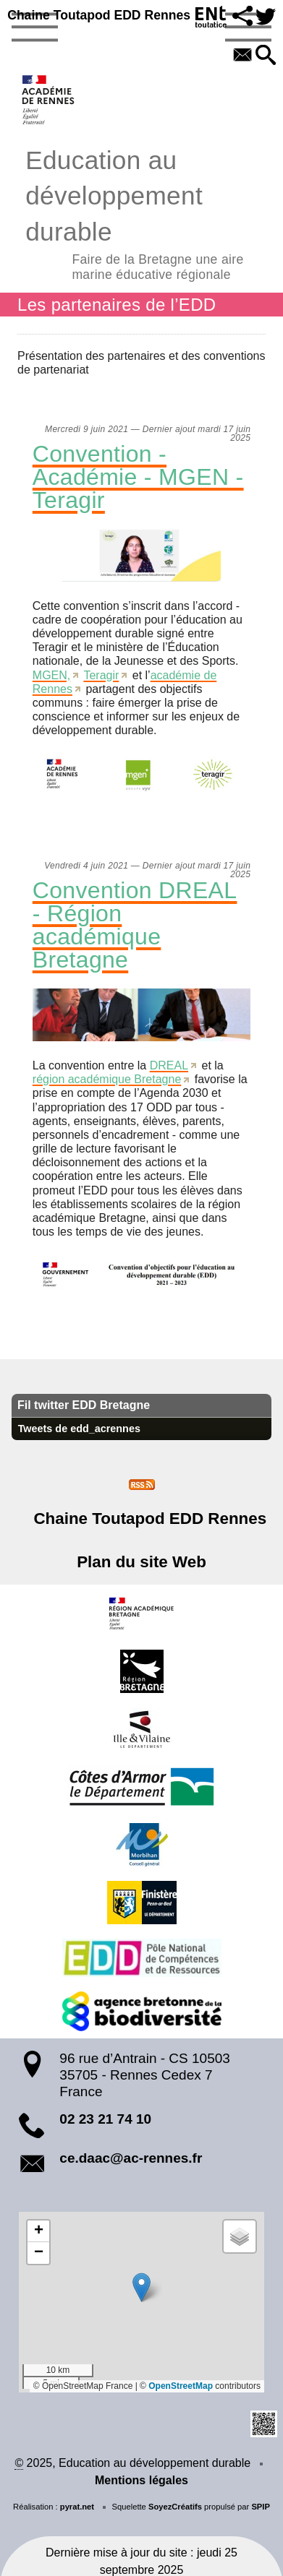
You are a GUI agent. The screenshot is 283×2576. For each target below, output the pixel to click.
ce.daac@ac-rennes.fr (130, 2158)
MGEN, (51, 675)
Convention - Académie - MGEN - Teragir (138, 477)
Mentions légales (141, 2480)
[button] (242, 17)
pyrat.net (77, 2506)
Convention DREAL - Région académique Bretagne (135, 925)
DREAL (169, 1065)
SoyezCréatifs (175, 2506)
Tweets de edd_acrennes (79, 1428)
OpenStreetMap (180, 2386)
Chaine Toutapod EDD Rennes (98, 15)
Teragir (101, 675)
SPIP (260, 2506)
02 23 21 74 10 (105, 2119)
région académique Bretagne (107, 1079)
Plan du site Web (141, 1562)
